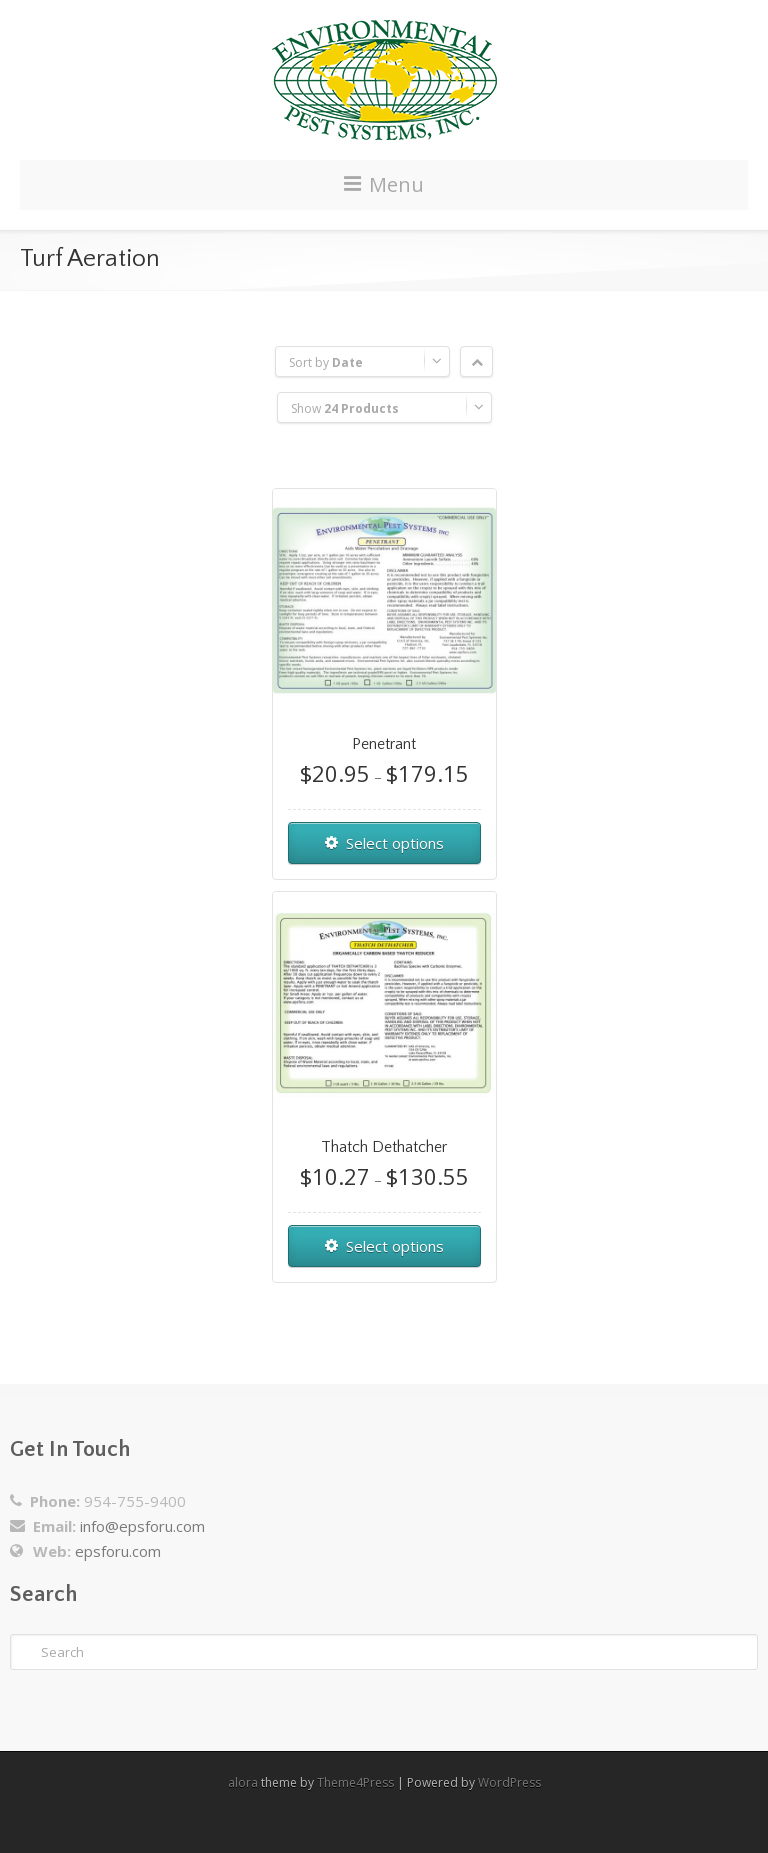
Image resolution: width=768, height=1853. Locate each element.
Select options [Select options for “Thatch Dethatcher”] (395, 1246)
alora (243, 1782)
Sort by (326, 362)
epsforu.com (118, 1551)
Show (345, 408)
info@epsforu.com (142, 1526)
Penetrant (384, 744)
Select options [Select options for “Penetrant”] (395, 843)
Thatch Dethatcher (384, 1147)
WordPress (509, 1782)
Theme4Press (355, 1782)
